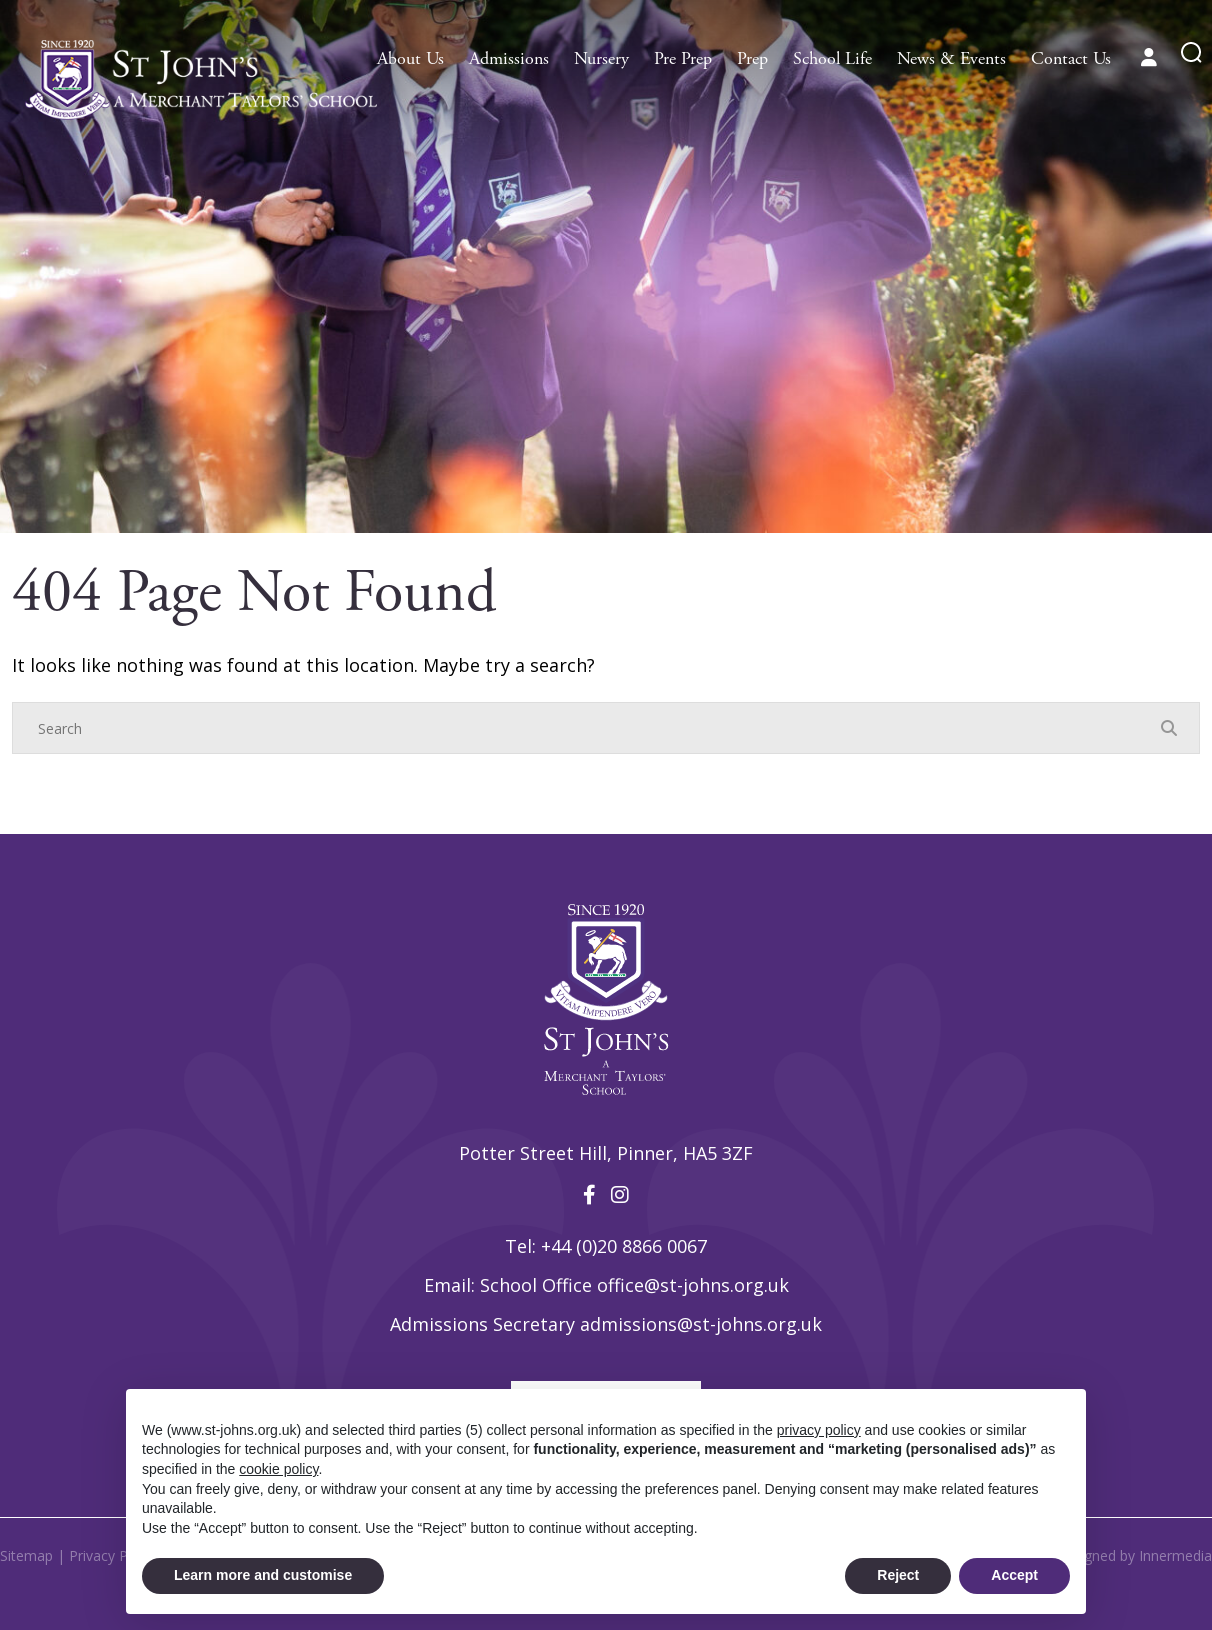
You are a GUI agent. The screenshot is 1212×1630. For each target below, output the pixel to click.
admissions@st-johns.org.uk (701, 1324)
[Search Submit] (1191, 52)
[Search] (586, 728)
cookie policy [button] (278, 1469)
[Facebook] (589, 1194)
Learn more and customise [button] (263, 1575)
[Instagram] (620, 1194)
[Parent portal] (1149, 57)
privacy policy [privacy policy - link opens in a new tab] (819, 1430)
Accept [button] (1014, 1575)
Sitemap (26, 1555)
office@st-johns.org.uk (693, 1285)
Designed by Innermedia (1133, 1555)
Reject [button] (898, 1575)
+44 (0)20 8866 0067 (624, 1246)
